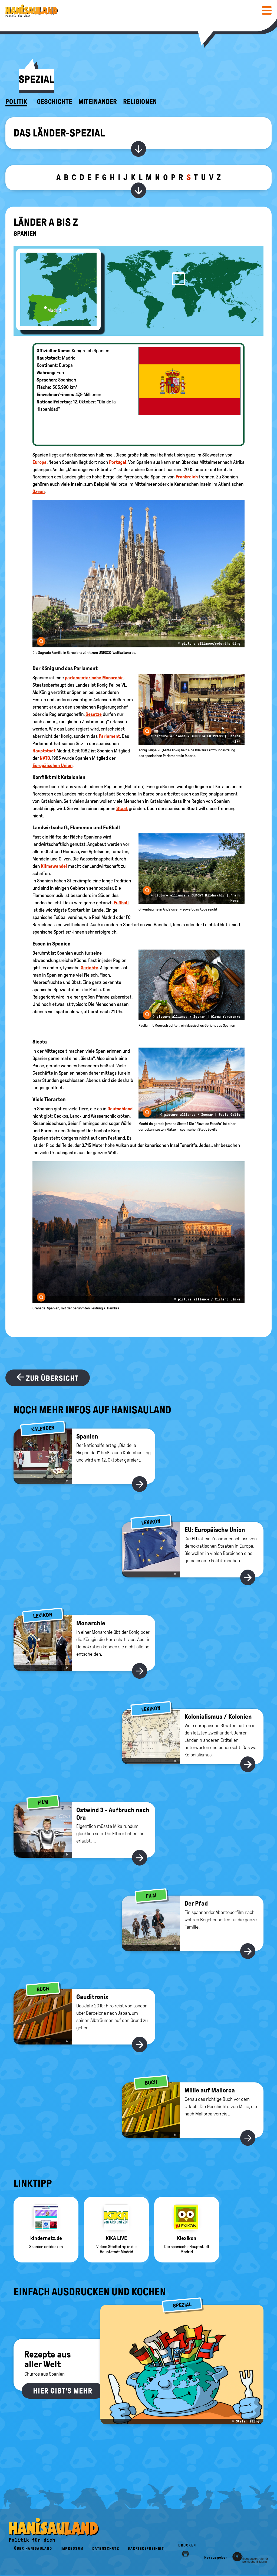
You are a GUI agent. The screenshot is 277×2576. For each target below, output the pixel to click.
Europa (39, 462)
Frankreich (187, 477)
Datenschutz (105, 2548)
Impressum (72, 2548)
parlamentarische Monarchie (94, 677)
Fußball (121, 902)
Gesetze (93, 714)
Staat (122, 808)
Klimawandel (54, 866)
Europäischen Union (52, 765)
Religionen (140, 101)
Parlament (109, 736)
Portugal (117, 462)
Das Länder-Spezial (59, 133)
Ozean (38, 491)
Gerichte (89, 967)
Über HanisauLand (33, 2548)
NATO (45, 758)
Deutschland (120, 1108)
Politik (16, 101)
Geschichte (54, 101)
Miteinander (97, 101)
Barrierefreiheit (146, 2548)
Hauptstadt (43, 751)
